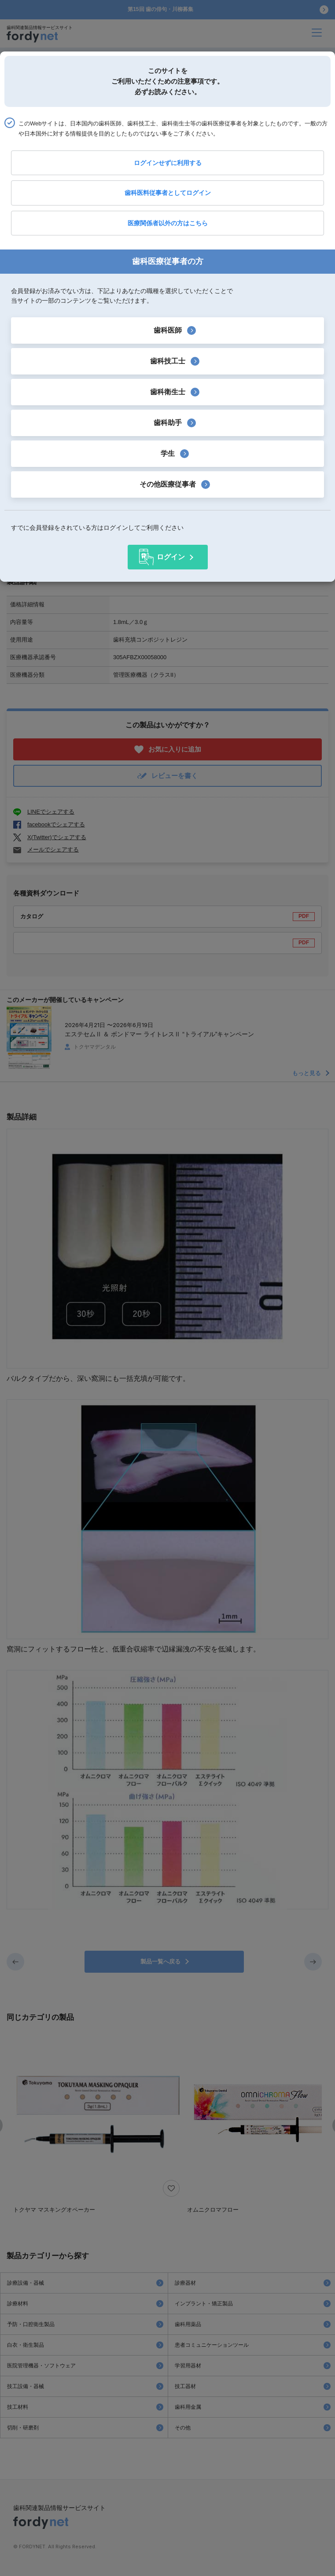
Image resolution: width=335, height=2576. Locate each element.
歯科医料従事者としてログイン (168, 192)
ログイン (171, 557)
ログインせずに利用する (168, 162)
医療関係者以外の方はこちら (168, 223)
